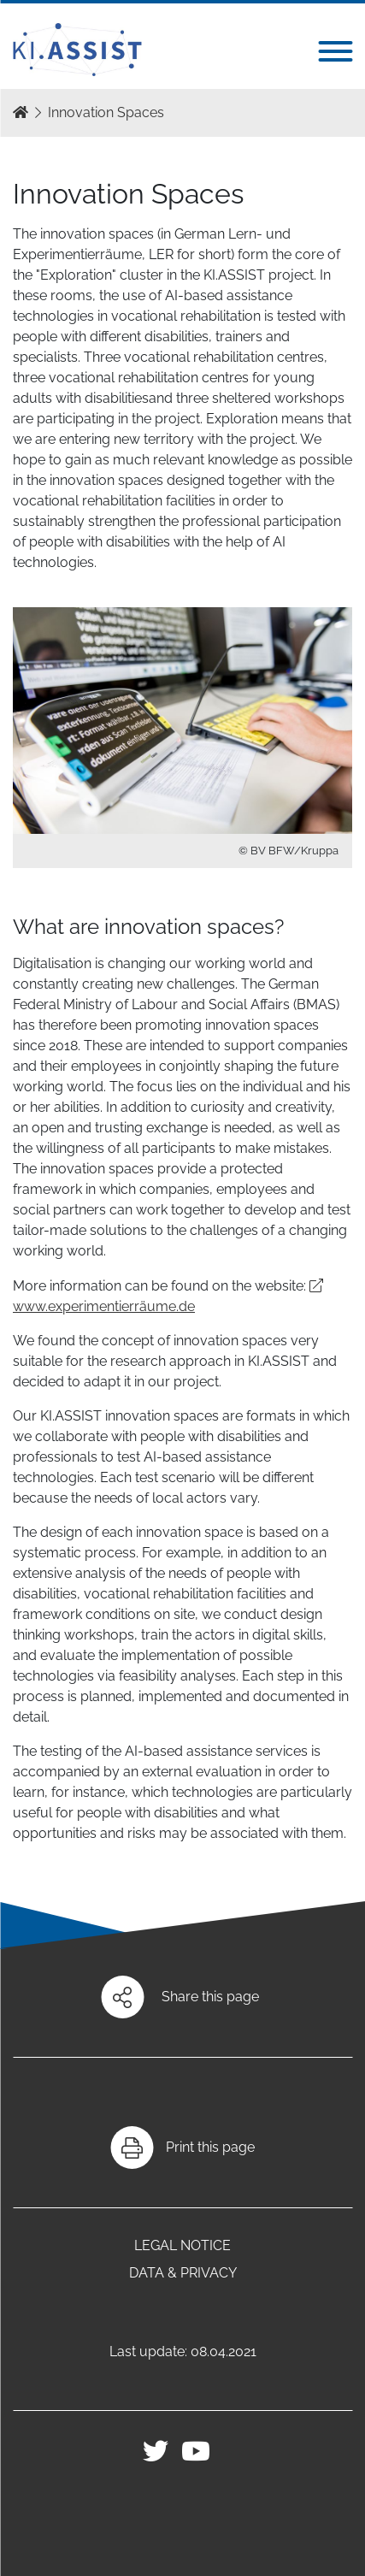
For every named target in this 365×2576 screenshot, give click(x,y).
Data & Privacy (183, 2273)
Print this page (210, 2147)
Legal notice (182, 2245)
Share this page (210, 1996)
